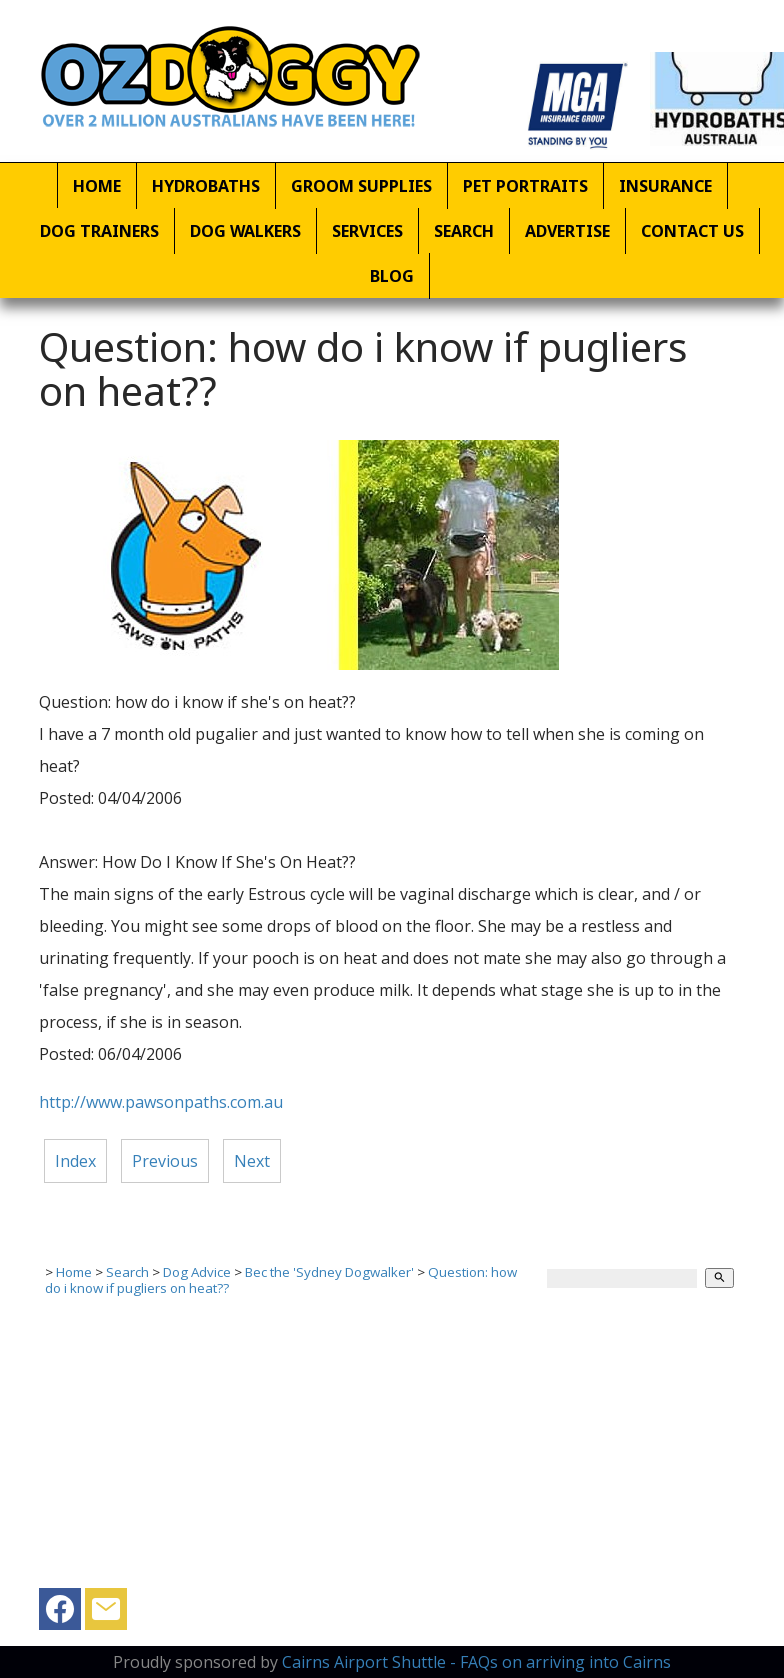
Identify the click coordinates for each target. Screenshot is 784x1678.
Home (97, 186)
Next (252, 1161)
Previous (165, 1161)
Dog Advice (197, 1272)
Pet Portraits (525, 186)
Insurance (665, 186)
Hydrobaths (206, 186)
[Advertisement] (384, 1448)
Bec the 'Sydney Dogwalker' (329, 1272)
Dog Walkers (245, 231)
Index (75, 1161)
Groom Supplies (361, 186)
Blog (392, 276)
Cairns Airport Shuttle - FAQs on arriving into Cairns (476, 1662)
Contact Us (692, 231)
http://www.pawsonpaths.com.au (161, 1102)
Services (367, 231)
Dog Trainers (99, 231)
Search (464, 231)
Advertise (567, 231)
